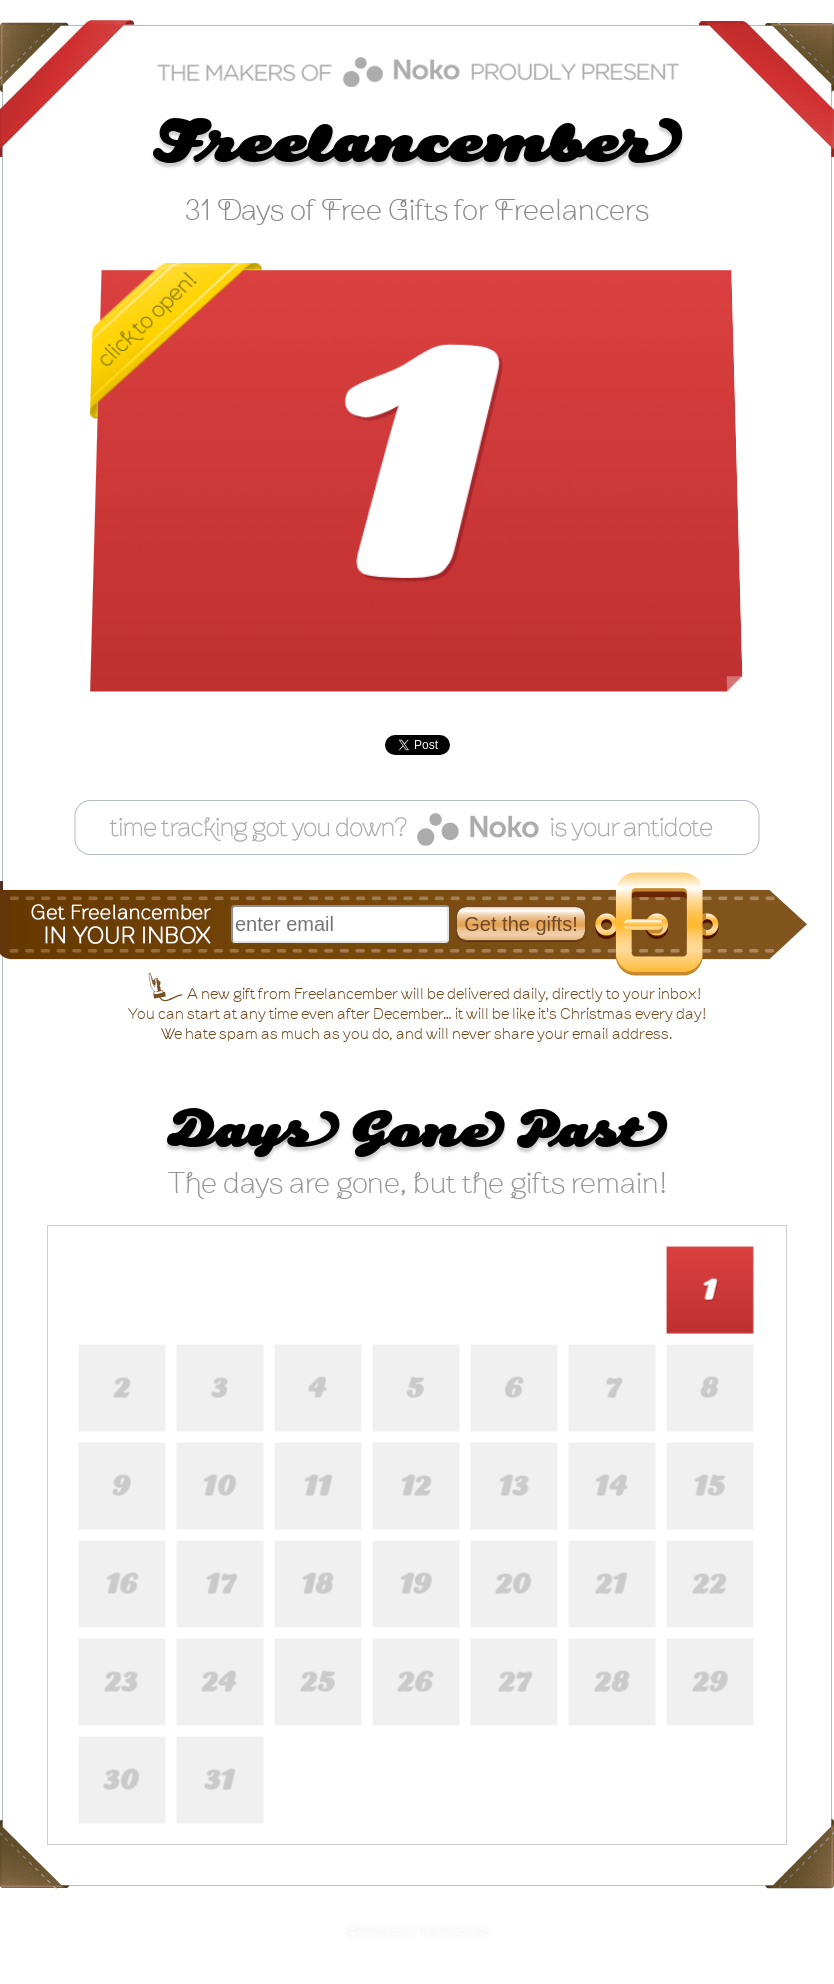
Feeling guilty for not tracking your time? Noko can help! (417, 827)
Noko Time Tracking (436, 1932)
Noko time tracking (417, 71)
